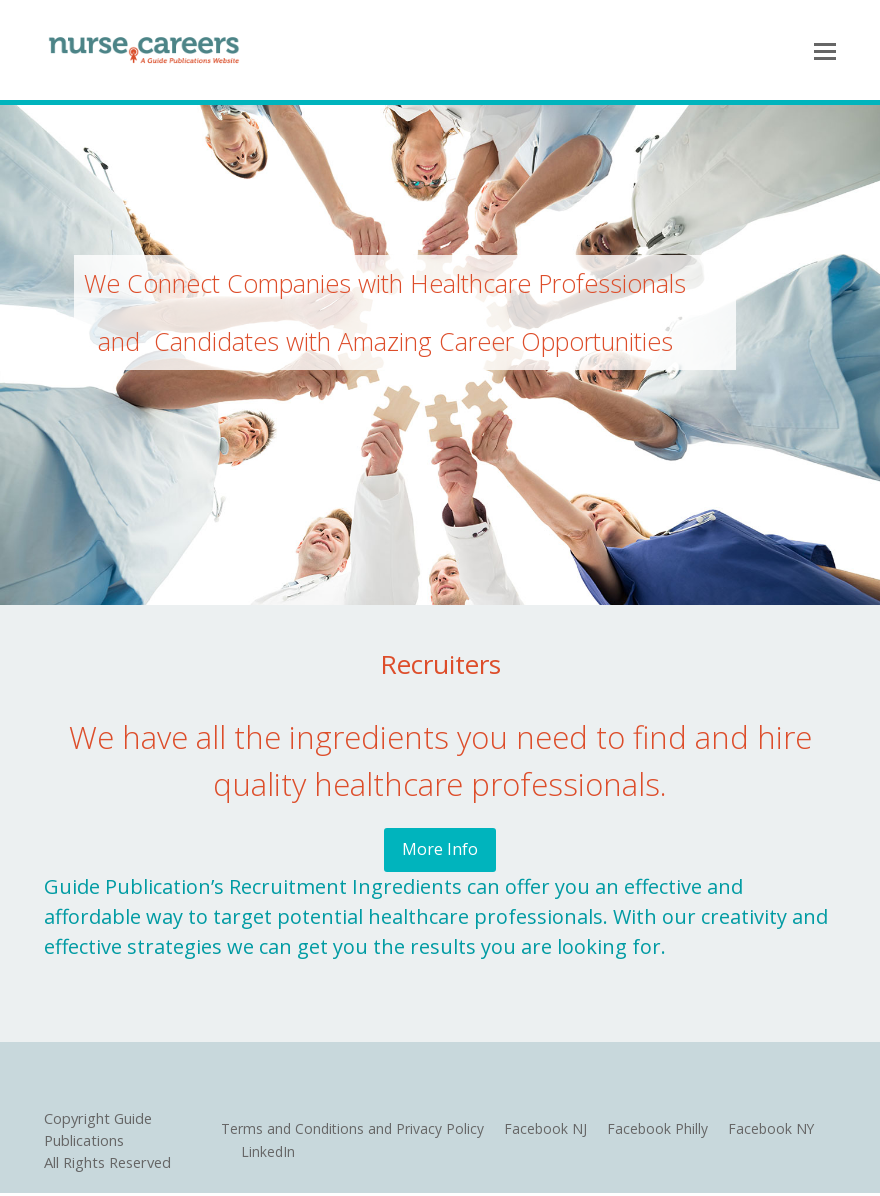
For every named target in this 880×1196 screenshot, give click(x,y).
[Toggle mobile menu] (825, 50)
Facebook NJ (550, 1132)
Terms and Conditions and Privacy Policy (353, 1132)
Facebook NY (778, 1132)
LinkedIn (265, 1154)
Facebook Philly (663, 1132)
